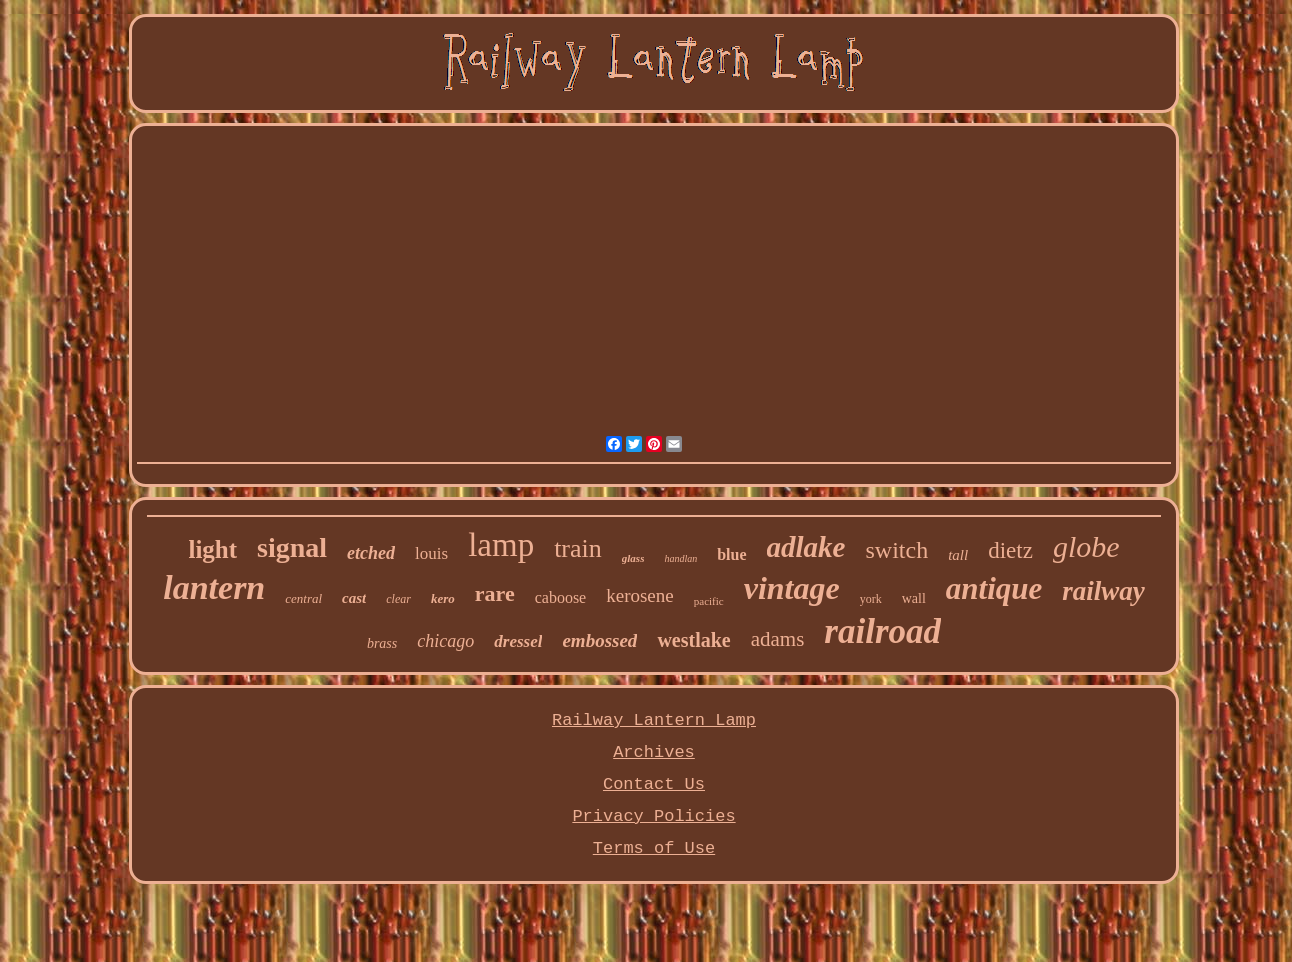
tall (958, 555)
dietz (1010, 550)
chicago (445, 641)
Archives (654, 752)
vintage (792, 588)
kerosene (640, 595)
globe (1086, 546)
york (871, 599)
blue (731, 554)
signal (292, 547)
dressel (518, 641)
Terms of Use (654, 848)
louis (431, 553)
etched (371, 553)
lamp (501, 545)
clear (398, 599)
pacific (709, 601)
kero (443, 598)
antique (994, 588)
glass (633, 558)
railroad (882, 631)
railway (1103, 591)
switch (896, 550)
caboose (561, 597)
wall (914, 598)
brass (382, 643)
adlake (806, 547)
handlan (680, 558)
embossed (599, 640)
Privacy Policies (653, 816)
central (303, 598)
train (578, 548)
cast (354, 598)
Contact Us (654, 784)
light (212, 549)
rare (495, 593)
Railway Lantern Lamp (654, 720)
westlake (693, 640)
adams (778, 639)
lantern (214, 587)
